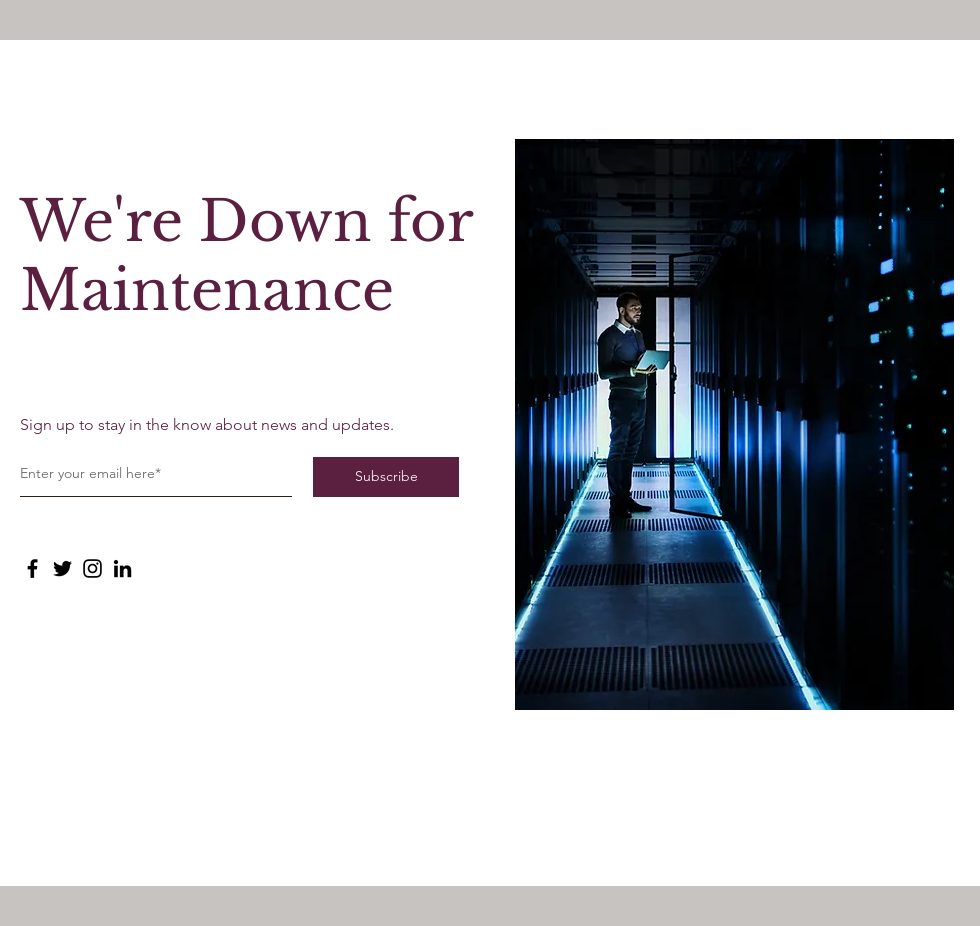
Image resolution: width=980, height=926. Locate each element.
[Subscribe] (386, 477)
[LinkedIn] (122, 568)
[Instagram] (92, 568)
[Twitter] (62, 568)
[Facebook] (32, 568)
